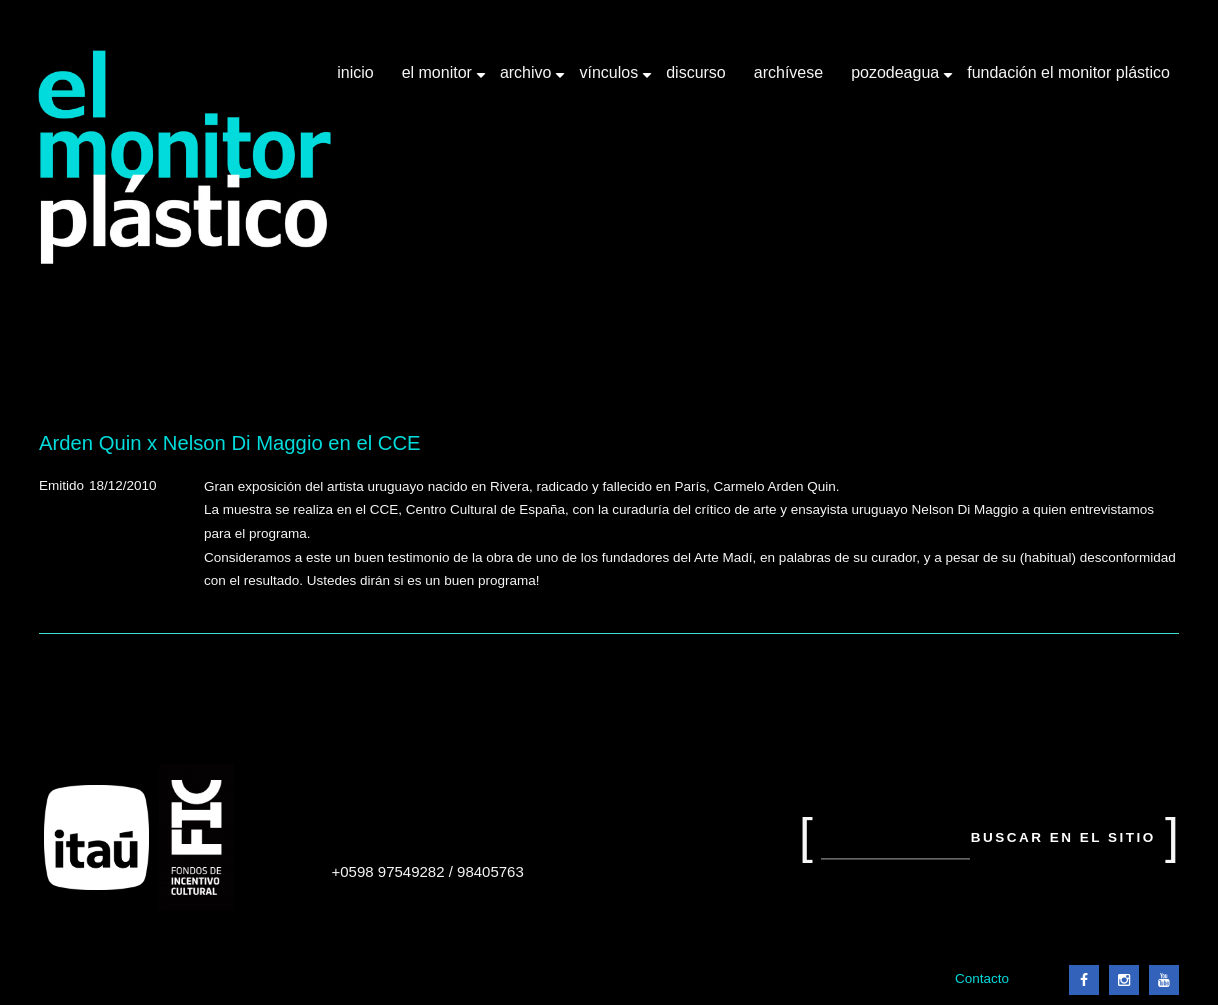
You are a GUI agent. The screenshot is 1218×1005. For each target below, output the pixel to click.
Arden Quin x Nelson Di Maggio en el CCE (230, 443)
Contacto (982, 978)
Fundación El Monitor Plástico (1068, 72)
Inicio (355, 72)
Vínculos (610, 80)
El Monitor (439, 80)
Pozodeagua (897, 80)
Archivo (528, 80)
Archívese (788, 72)
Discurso (696, 72)
